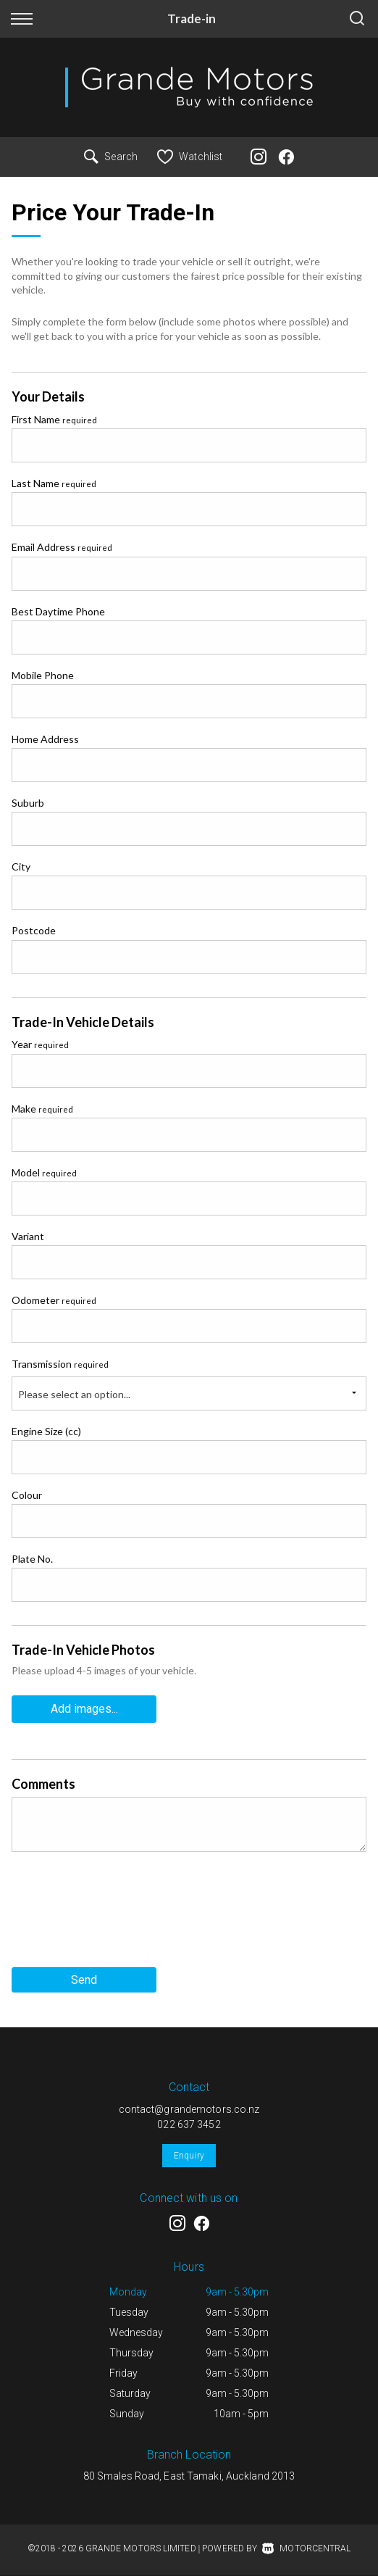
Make (42, 1108)
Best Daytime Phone (58, 611)
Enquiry (189, 2156)
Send (84, 1980)
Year (40, 1044)
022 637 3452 (188, 2124)
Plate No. (32, 1559)
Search (111, 156)
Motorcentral (306, 2548)
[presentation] (122, 1915)
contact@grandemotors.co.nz (189, 2109)
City (21, 866)
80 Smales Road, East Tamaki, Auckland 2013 (189, 2476)
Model (44, 1172)
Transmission (60, 1364)
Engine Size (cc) (46, 1431)
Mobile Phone (43, 675)
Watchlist (189, 156)
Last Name (54, 483)
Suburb (28, 803)
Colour (27, 1495)
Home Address (45, 739)
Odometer (54, 1300)
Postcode (34, 930)
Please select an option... (74, 1394)
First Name (54, 419)
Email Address (62, 547)
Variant (28, 1236)
